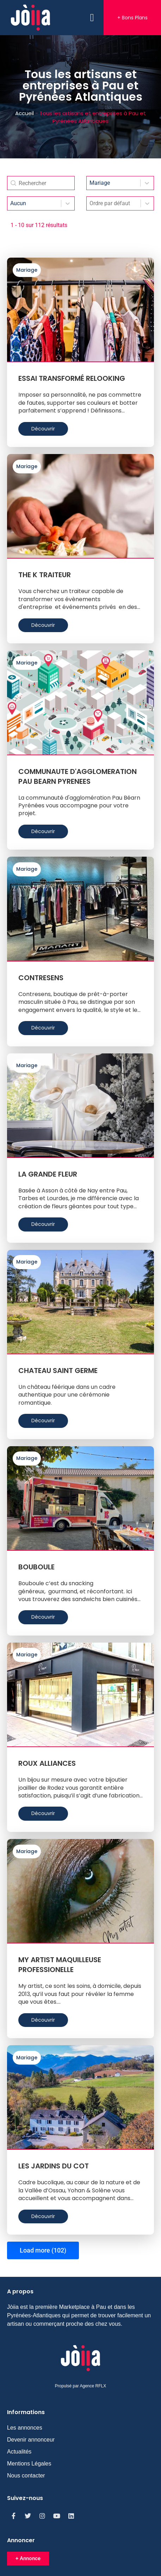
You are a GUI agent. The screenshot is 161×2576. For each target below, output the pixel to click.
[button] (92, 18)
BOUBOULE (36, 1567)
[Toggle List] (147, 203)
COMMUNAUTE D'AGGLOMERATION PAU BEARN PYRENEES (77, 776)
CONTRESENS (40, 978)
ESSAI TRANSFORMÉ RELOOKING (71, 378)
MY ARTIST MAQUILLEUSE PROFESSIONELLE (59, 1964)
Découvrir (43, 428)
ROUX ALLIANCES (47, 1763)
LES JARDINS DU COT (53, 2166)
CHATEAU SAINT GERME (58, 1370)
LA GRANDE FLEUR (47, 1174)
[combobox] (113, 203)
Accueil (24, 113)
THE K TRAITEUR (44, 575)
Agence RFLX (93, 2385)
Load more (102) (43, 2250)
